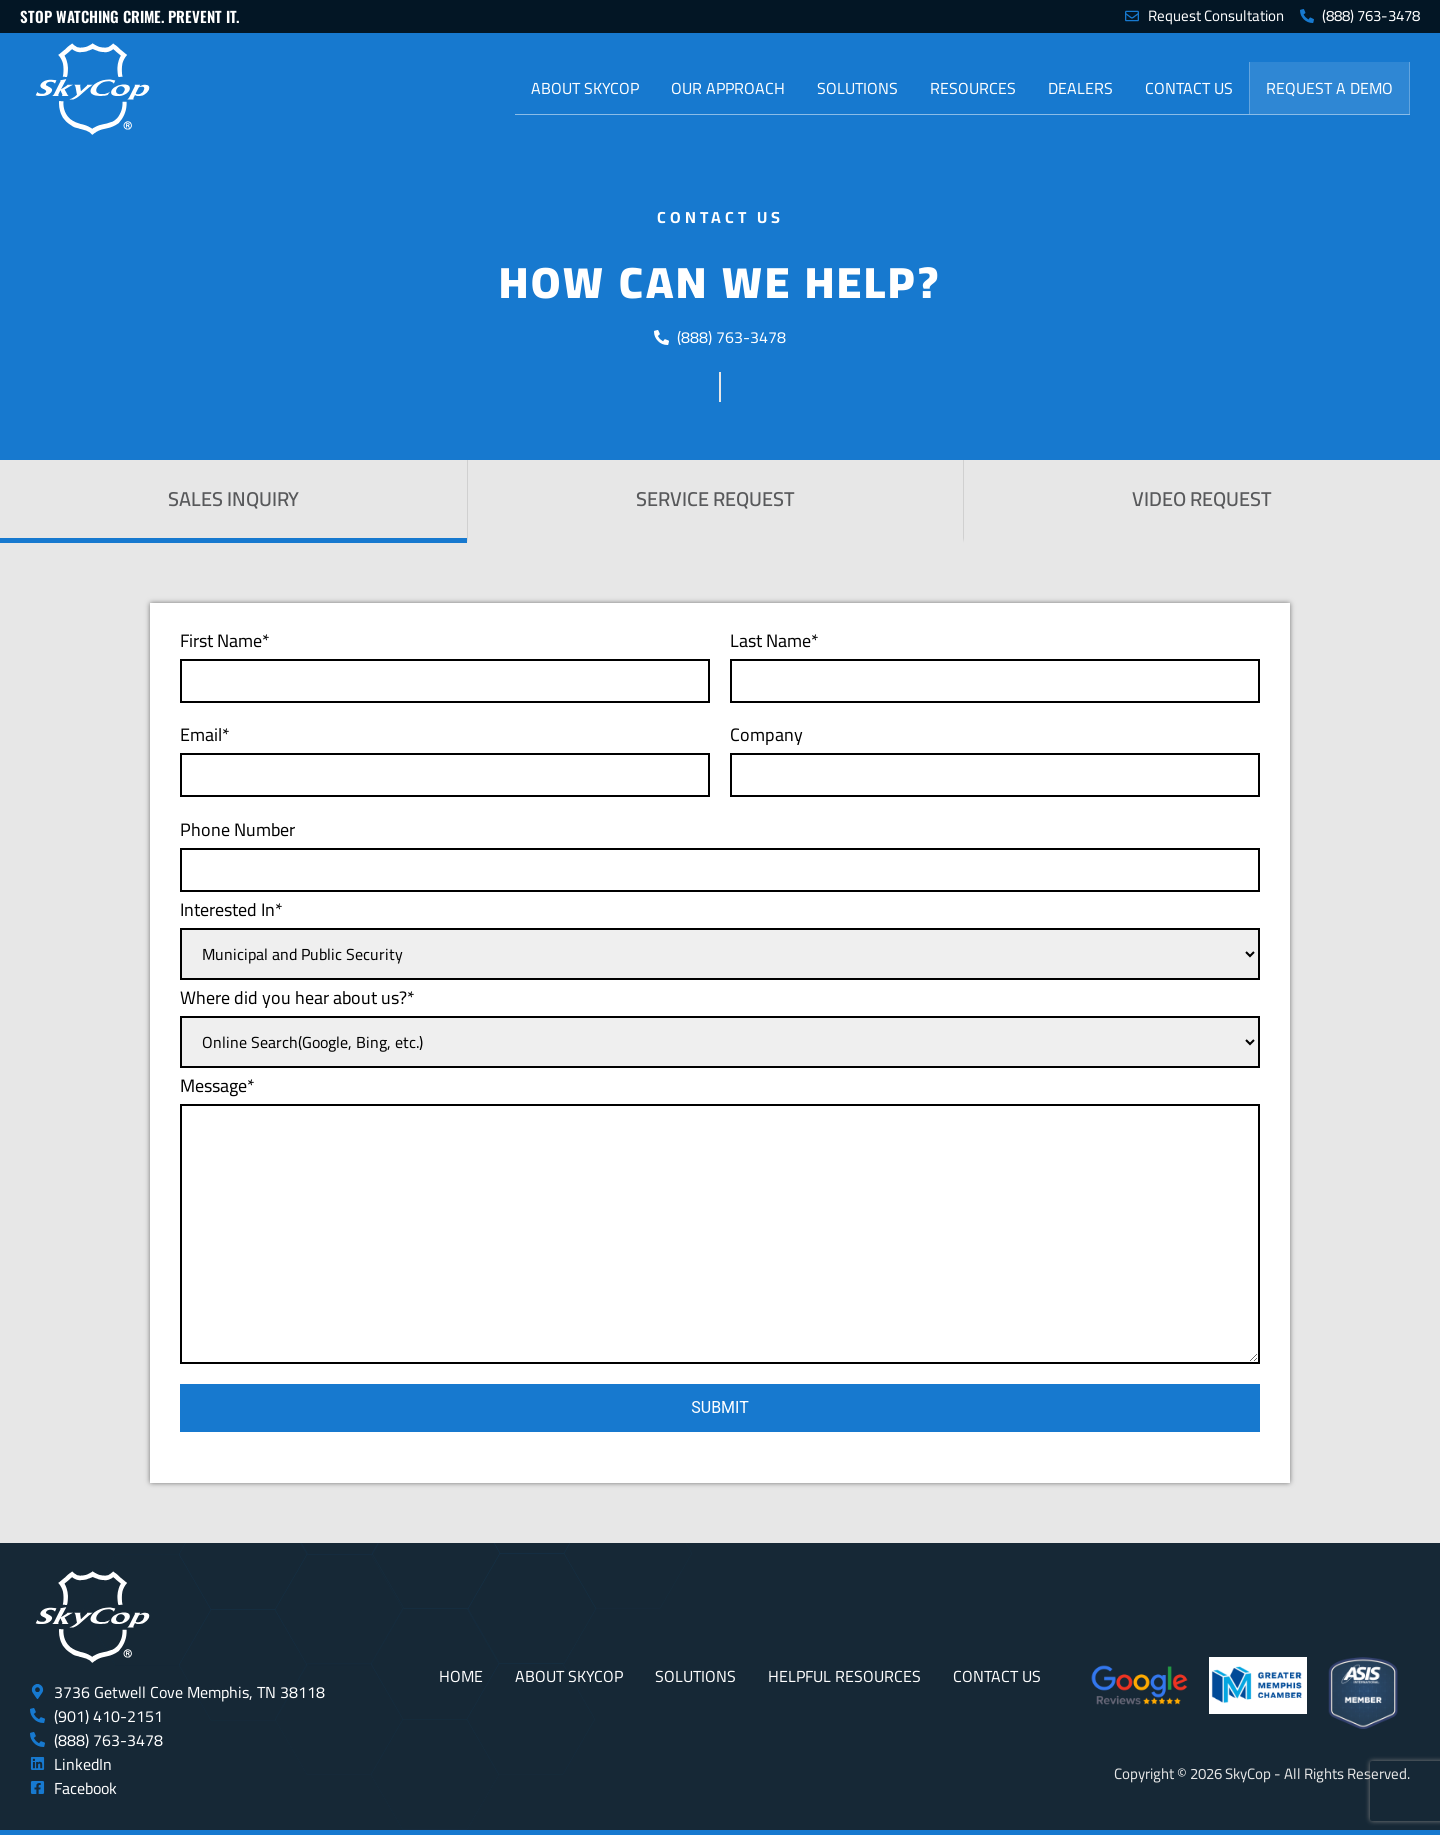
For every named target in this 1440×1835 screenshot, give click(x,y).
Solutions (857, 88)
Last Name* (995, 663)
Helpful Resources (844, 1676)
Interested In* (720, 936)
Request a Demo (1329, 88)
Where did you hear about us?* (720, 1024)
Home (461, 1676)
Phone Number (720, 852)
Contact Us (1189, 88)
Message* (720, 1216)
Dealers (1080, 88)
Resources (973, 88)
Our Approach (728, 88)
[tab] (233, 501)
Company (995, 757)
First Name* (445, 663)
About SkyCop (585, 88)
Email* (445, 757)
